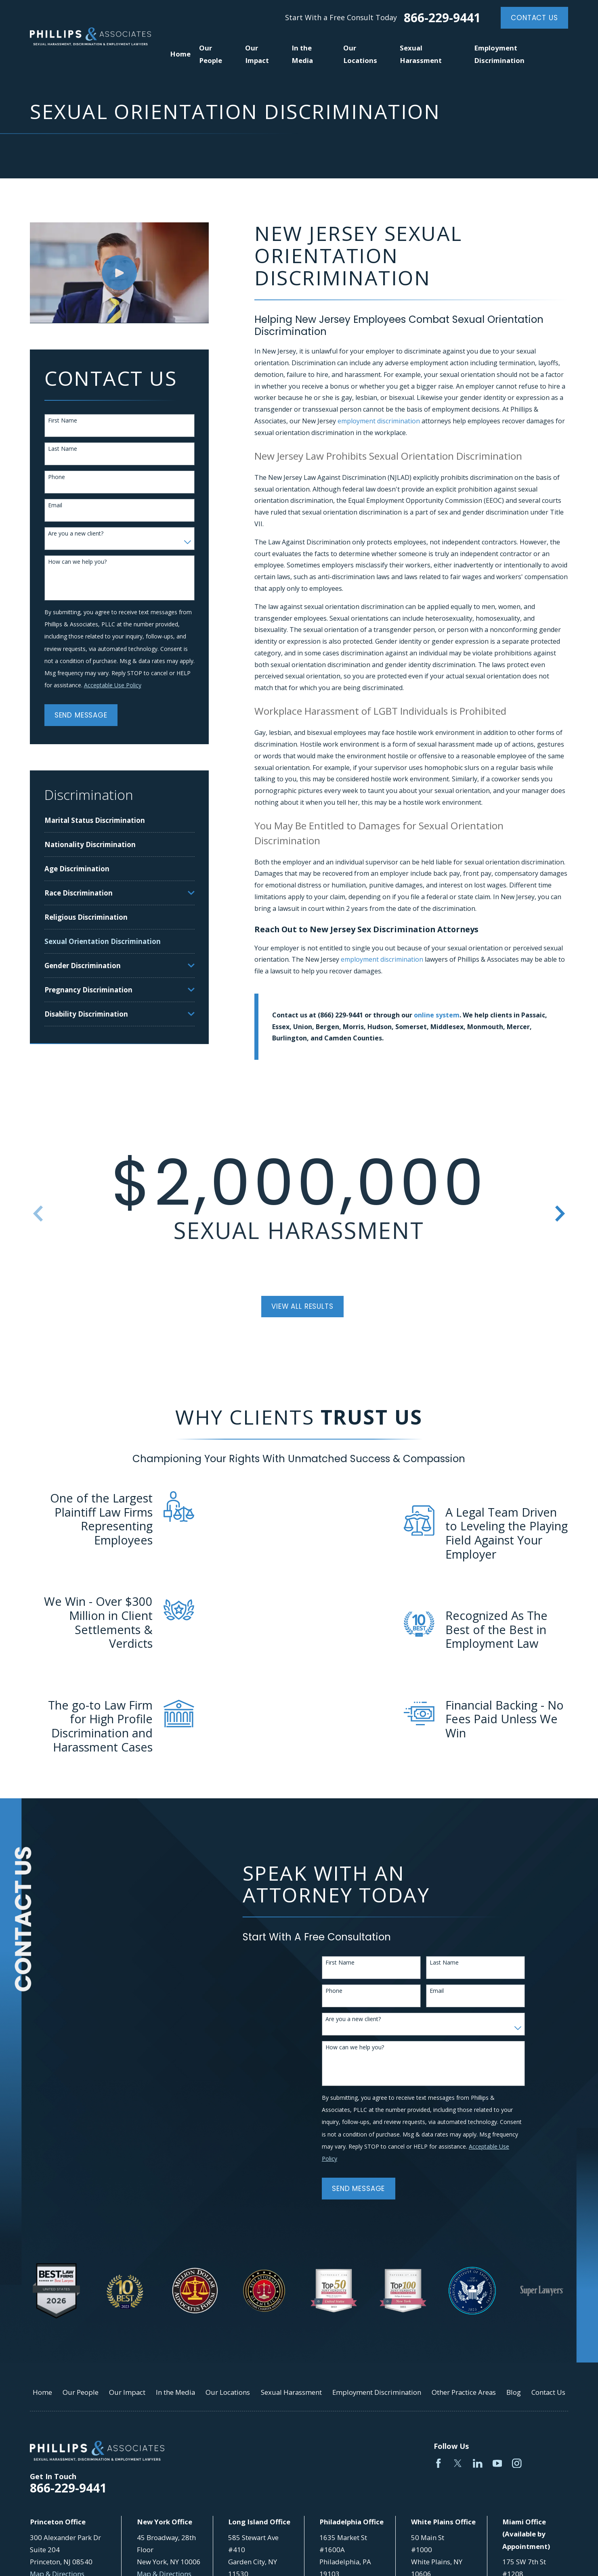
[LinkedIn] (478, 2463)
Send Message (81, 715)
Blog (513, 2392)
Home (42, 2392)
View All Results (302, 1306)
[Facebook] (438, 2463)
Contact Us (534, 18)
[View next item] (560, 1213)
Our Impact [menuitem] (257, 54)
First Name (62, 420)
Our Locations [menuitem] (360, 54)
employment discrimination (379, 420)
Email (55, 505)
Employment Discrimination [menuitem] (499, 54)
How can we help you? (77, 562)
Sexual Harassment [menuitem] (421, 54)
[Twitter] (458, 2463)
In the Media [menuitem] (302, 54)
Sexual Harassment (291, 2392)
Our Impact (127, 2392)
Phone (56, 477)
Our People (81, 2392)
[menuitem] (119, 820)
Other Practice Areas (464, 2392)
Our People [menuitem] (210, 54)
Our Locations (228, 2392)
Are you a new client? (75, 533)
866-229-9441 (442, 18)
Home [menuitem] (180, 54)
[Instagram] (517, 2463)
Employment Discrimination (376, 2392)
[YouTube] (497, 2463)
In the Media (175, 2392)
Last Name (62, 449)
